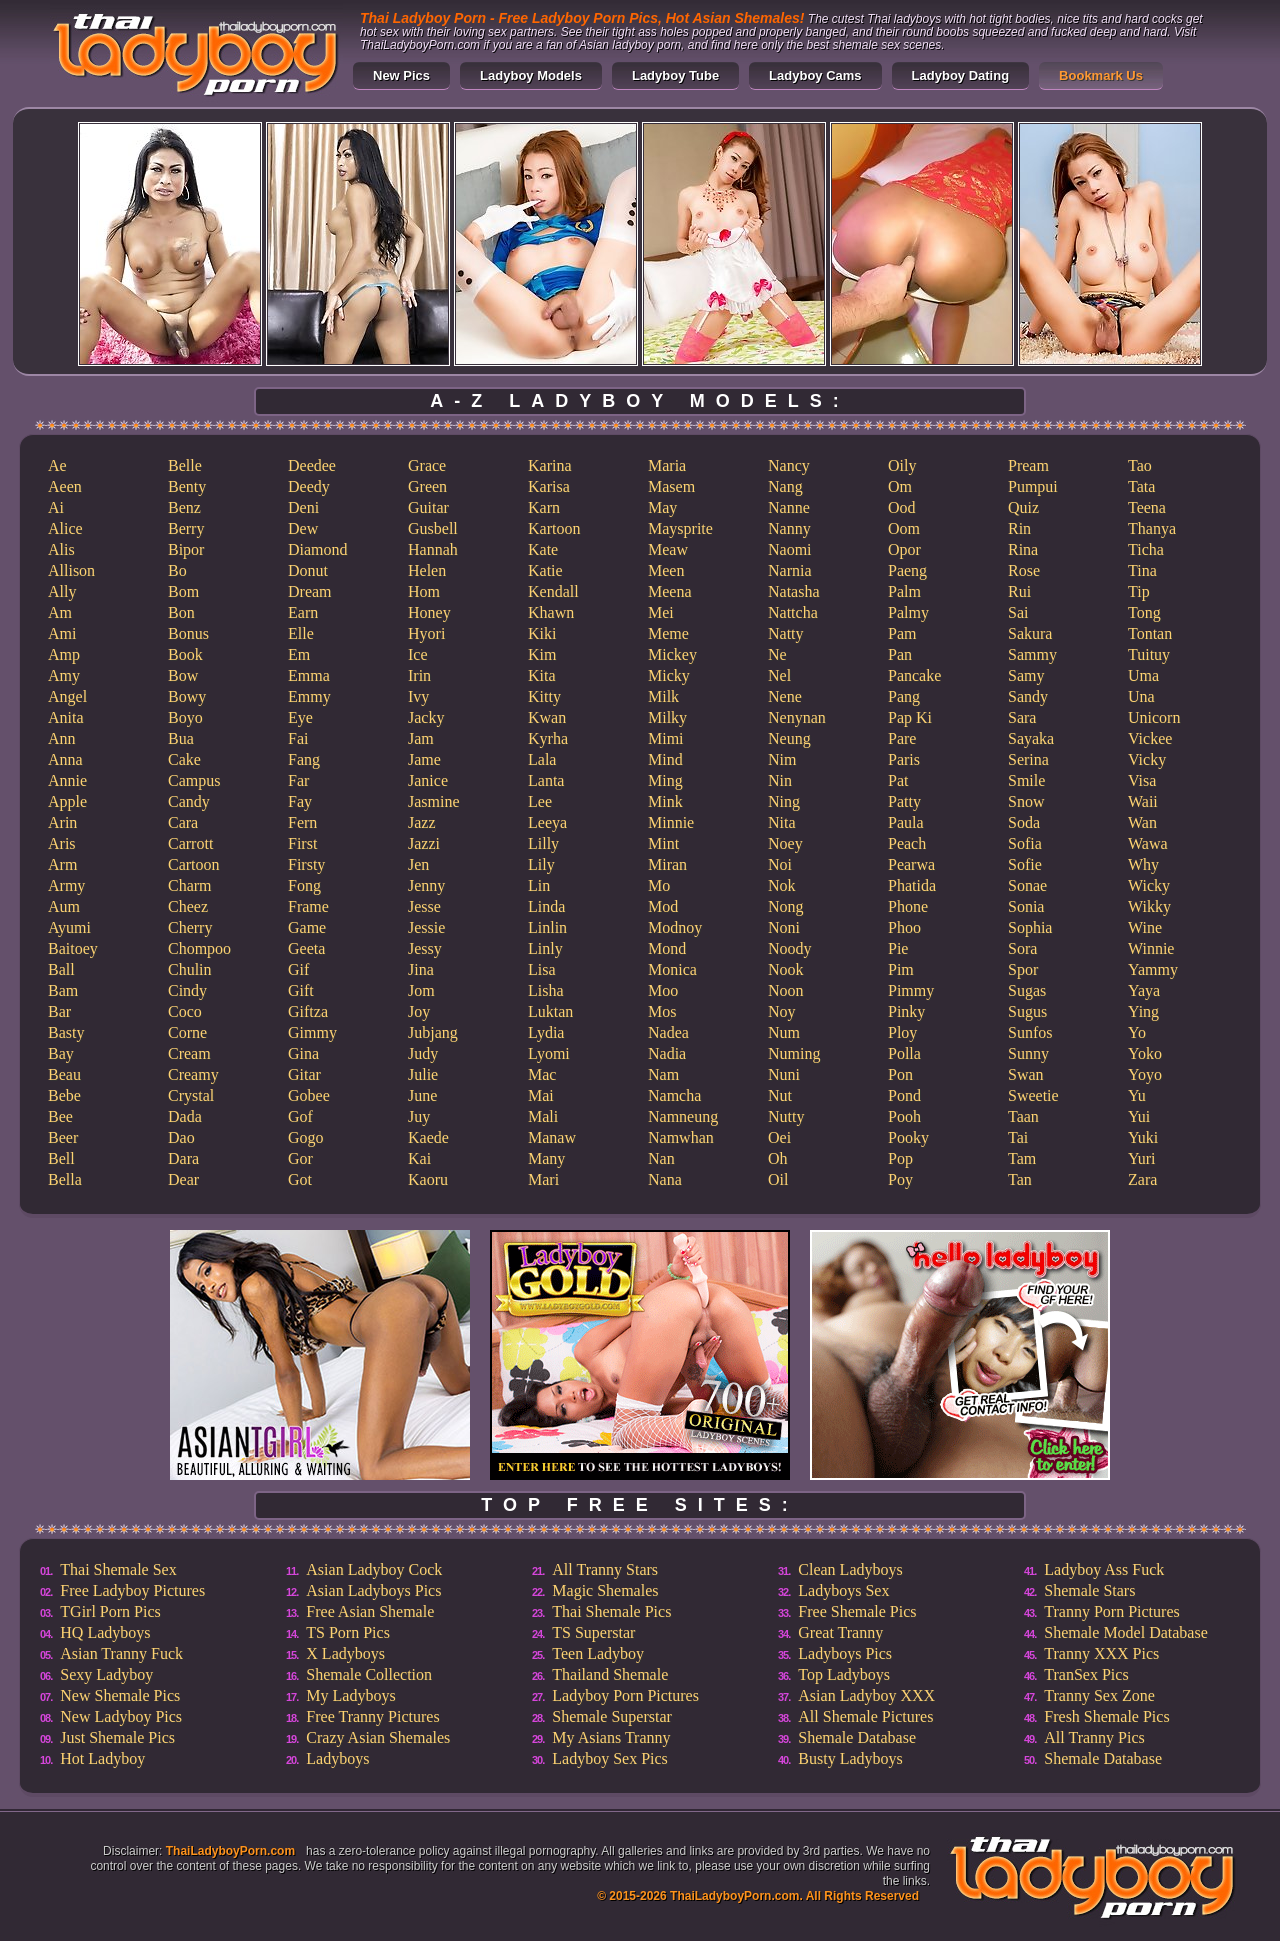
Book (185, 654)
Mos (662, 1011)
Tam (1022, 1158)
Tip (1139, 591)
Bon (181, 612)
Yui (1139, 1116)
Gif (298, 969)
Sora (1022, 948)
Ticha (1146, 549)
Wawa (1148, 843)
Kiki (542, 633)
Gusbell (433, 528)
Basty (66, 1032)
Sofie (1025, 864)
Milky (667, 717)
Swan (1026, 1074)
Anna (65, 759)
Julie (423, 1074)
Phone (908, 906)
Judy (423, 1053)
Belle (185, 465)
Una (1141, 696)
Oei (779, 1137)
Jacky (426, 717)
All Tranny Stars (605, 1569)
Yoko (1145, 1053)
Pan (900, 654)
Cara (183, 822)
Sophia (1030, 927)
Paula (906, 822)
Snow (1026, 801)
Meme (668, 633)
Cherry (190, 927)
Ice (418, 654)
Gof (300, 1116)
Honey (429, 612)
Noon (786, 990)
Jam (421, 738)
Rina (1023, 549)
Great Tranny (840, 1632)
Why (1143, 864)
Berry (186, 528)
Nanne (789, 507)
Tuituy (1149, 654)
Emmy (309, 696)
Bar (59, 1011)
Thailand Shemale (610, 1674)
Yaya (1144, 990)
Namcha (674, 1095)
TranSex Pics (1086, 1674)
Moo (663, 990)
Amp (64, 654)
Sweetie (1033, 1095)
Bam (63, 990)
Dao (181, 1137)
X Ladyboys (345, 1653)
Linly (545, 948)
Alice (65, 528)
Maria (667, 465)
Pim (901, 969)
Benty (187, 486)
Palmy (908, 612)
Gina (303, 1053)
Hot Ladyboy (102, 1758)
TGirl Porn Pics (110, 1611)
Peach (907, 843)
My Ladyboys (350, 1695)
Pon (900, 1074)
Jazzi (424, 843)
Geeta (306, 948)
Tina (1142, 570)
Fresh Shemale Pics (1106, 1716)
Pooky (908, 1137)
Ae (57, 465)
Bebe (64, 1095)
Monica (672, 969)
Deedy (309, 486)
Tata (1141, 486)
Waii (1143, 801)
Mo (659, 885)
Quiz (1023, 507)
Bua (181, 738)
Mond (667, 948)
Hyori (426, 633)
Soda (1024, 822)
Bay (61, 1053)
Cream (189, 1053)
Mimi (666, 738)
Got (300, 1179)
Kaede (428, 1137)
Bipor (186, 549)
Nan (661, 1158)
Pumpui (1033, 486)
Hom (424, 591)
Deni (303, 507)
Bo (177, 570)
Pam (902, 633)
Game (307, 927)
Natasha (794, 591)
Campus (194, 780)
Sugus (1027, 1011)
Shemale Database (857, 1737)
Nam (663, 1074)
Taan (1023, 1116)
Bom (183, 591)
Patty (904, 801)
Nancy (789, 465)
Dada (185, 1116)
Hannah (433, 549)
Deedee (312, 465)
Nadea (668, 1032)
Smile (1026, 780)
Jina (421, 969)
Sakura (1030, 633)
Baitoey (73, 948)
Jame (424, 759)
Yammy (1153, 969)
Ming (665, 780)
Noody (790, 948)
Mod (663, 906)
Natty (786, 633)
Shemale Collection (369, 1674)
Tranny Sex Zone (1099, 1695)
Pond (904, 1095)
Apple (67, 801)
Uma (1143, 675)
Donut (308, 570)
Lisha (546, 990)
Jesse (424, 906)
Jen (418, 864)
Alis (61, 549)
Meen (666, 570)
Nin (780, 780)
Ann (62, 738)
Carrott (190, 843)
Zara (1142, 1179)
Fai (298, 738)
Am (60, 612)
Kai (419, 1158)
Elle (301, 633)
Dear (183, 1179)
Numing (794, 1053)
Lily (541, 864)
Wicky (1149, 885)
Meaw (668, 549)
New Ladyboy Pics (121, 1716)
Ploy (902, 1032)
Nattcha (793, 612)
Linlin (547, 927)
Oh (778, 1158)
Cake (184, 759)
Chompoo (199, 948)
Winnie (1151, 948)
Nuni (784, 1074)
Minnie (671, 822)
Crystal (191, 1095)
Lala (542, 759)
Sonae (1027, 885)
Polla (904, 1053)
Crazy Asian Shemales (378, 1737)
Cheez (188, 906)
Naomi (790, 549)
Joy (419, 1011)
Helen (427, 570)
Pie (898, 948)
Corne (187, 1032)
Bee (60, 1116)
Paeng (907, 570)
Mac (542, 1074)
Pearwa (911, 864)
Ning (784, 801)
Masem (671, 486)
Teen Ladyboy (598, 1653)
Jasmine (434, 801)
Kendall (553, 591)
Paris (904, 759)
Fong (304, 885)
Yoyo (1145, 1074)
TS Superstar (593, 1632)
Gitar (304, 1074)
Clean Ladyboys (850, 1569)
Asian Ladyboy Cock (374, 1569)
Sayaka (1031, 738)
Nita (782, 822)
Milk (663, 696)
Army (66, 885)
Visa (1142, 780)
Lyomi (549, 1053)
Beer (63, 1137)
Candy (189, 801)
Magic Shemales (605, 1590)
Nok (782, 885)
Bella (65, 1179)
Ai (56, 507)
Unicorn (1154, 717)
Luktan (550, 1011)
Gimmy (312, 1032)
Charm (190, 885)
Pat (898, 780)
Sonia (1026, 906)
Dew (303, 528)
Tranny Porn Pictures (1111, 1611)
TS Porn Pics (348, 1632)
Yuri (1142, 1158)
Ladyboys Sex (843, 1590)
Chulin (190, 969)
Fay (300, 801)
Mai (541, 1095)
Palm (904, 591)
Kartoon (554, 528)
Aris (62, 843)
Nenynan (797, 717)
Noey (785, 843)
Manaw (552, 1137)
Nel (779, 675)
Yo (1137, 1032)
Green (427, 486)
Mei (661, 612)
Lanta (546, 780)
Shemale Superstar (612, 1716)
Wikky (1149, 906)
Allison (71, 570)
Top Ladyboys (844, 1674)
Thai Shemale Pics (611, 1611)
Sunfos (1030, 1032)
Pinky (906, 1011)
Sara (1022, 717)
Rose (1024, 570)
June (422, 1095)
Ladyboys (337, 1758)
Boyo (185, 717)
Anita (66, 717)
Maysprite (680, 528)
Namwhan (681, 1137)
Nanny (789, 528)
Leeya (547, 822)
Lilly (543, 843)
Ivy (418, 696)
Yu (1137, 1095)
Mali (543, 1116)
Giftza (308, 1011)
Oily (902, 465)
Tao (1140, 465)
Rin (1019, 528)
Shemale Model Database (1126, 1632)
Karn (544, 507)
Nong (786, 906)
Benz (184, 507)
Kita (542, 675)
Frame (308, 906)
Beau (64, 1074)
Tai (1018, 1137)
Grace (427, 465)
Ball (61, 969)
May (662, 507)
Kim (542, 654)
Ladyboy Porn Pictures (625, 1695)
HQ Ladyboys (105, 1632)
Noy (782, 1011)
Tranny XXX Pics (1101, 1653)
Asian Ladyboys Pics (373, 1590)
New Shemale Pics (120, 1695)
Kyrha (548, 738)
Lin (539, 885)
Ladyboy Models (531, 75)
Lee (540, 801)
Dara (183, 1158)
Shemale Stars (1089, 1590)
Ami (62, 633)
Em (299, 654)
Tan (1020, 1179)
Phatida (912, 885)
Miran (667, 864)
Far (298, 780)
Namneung (683, 1116)
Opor (904, 549)
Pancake (914, 675)
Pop (900, 1158)
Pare (902, 738)
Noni (784, 927)
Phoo (904, 927)
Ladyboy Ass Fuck (1104, 1569)
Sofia (1025, 843)
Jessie (426, 927)
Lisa (542, 969)
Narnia (790, 570)
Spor (1023, 969)
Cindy (187, 990)
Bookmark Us (1101, 75)
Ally (62, 591)
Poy (900, 1179)
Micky (669, 675)
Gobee (309, 1095)
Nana (665, 1179)
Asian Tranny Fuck (121, 1653)
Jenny (426, 885)
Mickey (672, 654)
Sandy (1028, 696)
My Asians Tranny (611, 1737)
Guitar (428, 507)
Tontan (1150, 633)
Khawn (551, 612)
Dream (310, 591)
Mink (665, 801)
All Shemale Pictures (865, 1716)
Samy (1026, 675)
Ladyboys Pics (845, 1653)
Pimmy (911, 990)
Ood (902, 507)
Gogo (306, 1137)
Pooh (904, 1116)
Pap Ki (910, 717)
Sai (1018, 612)
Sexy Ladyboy (106, 1674)
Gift (301, 990)
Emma (309, 675)
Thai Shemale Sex (118, 1569)
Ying (1143, 1011)
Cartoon (194, 864)
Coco (185, 1011)
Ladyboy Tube (675, 75)
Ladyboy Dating (961, 75)
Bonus (188, 633)
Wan (1142, 822)
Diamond (318, 549)
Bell (61, 1158)
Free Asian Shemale (370, 1611)
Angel (67, 696)
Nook (786, 969)
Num (784, 1032)
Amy (64, 675)
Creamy (193, 1074)
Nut (780, 1095)
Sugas (1027, 990)
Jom (421, 990)
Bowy (187, 696)
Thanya (1152, 528)
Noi (780, 864)
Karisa (549, 486)
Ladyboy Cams (815, 75)
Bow (183, 675)
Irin (419, 675)
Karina (550, 465)
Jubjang (433, 1032)
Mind (665, 759)
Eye (300, 717)
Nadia (667, 1053)
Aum (64, 906)
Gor (300, 1158)
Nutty (786, 1116)
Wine (1145, 927)
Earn (303, 612)
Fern (302, 822)
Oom (904, 528)
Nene (785, 696)
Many (546, 1158)
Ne (777, 654)
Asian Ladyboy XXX (866, 1695)
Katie (545, 570)
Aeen (65, 486)
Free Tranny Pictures (372, 1716)
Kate (543, 549)
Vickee (1150, 738)
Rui (1019, 591)
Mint (663, 843)
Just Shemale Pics (117, 1737)
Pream (1028, 465)
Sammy (1032, 654)
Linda (546, 906)
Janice (428, 780)
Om (900, 486)
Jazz (422, 822)
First (302, 843)
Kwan (547, 717)
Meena (670, 591)
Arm (62, 864)
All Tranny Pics (1094, 1737)
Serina (1028, 759)
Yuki (1143, 1137)
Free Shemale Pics (857, 1611)
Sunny (1028, 1053)
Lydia (546, 1032)
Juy (419, 1116)
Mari (543, 1179)
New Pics (401, 75)
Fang (304, 759)
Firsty (306, 864)
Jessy (425, 948)
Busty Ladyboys (850, 1758)
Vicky (1147, 759)
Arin (62, 822)
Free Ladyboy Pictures (132, 1590)
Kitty (544, 696)
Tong (1144, 612)
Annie (67, 780)
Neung (789, 738)
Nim (782, 759)
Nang (785, 486)
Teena (1147, 507)
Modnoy (675, 927)
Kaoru (428, 1179)
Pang (904, 696)
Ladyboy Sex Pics (610, 1758)
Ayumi (69, 927)
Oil (778, 1179)
